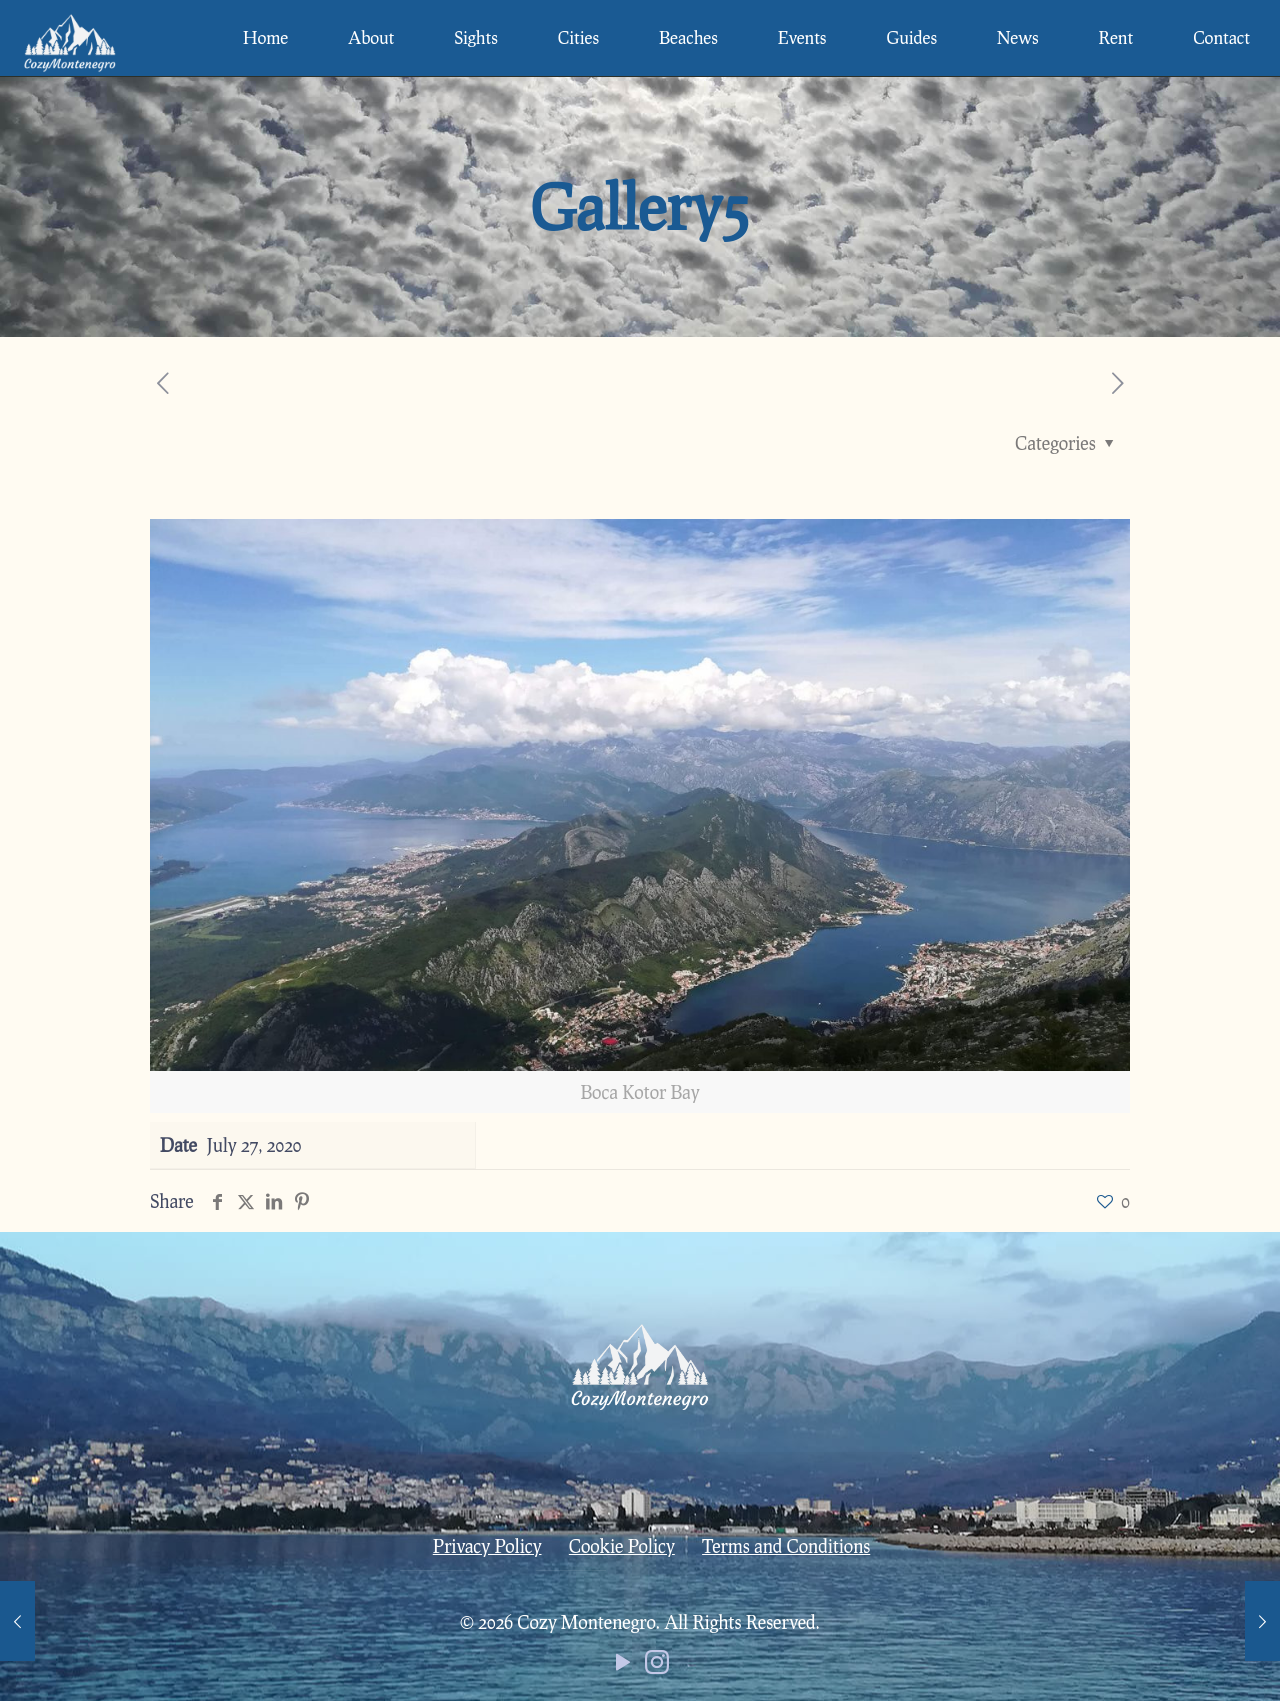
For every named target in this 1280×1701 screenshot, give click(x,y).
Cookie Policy (622, 1546)
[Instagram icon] (657, 1666)
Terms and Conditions (786, 1546)
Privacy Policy (487, 1546)
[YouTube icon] (623, 1666)
